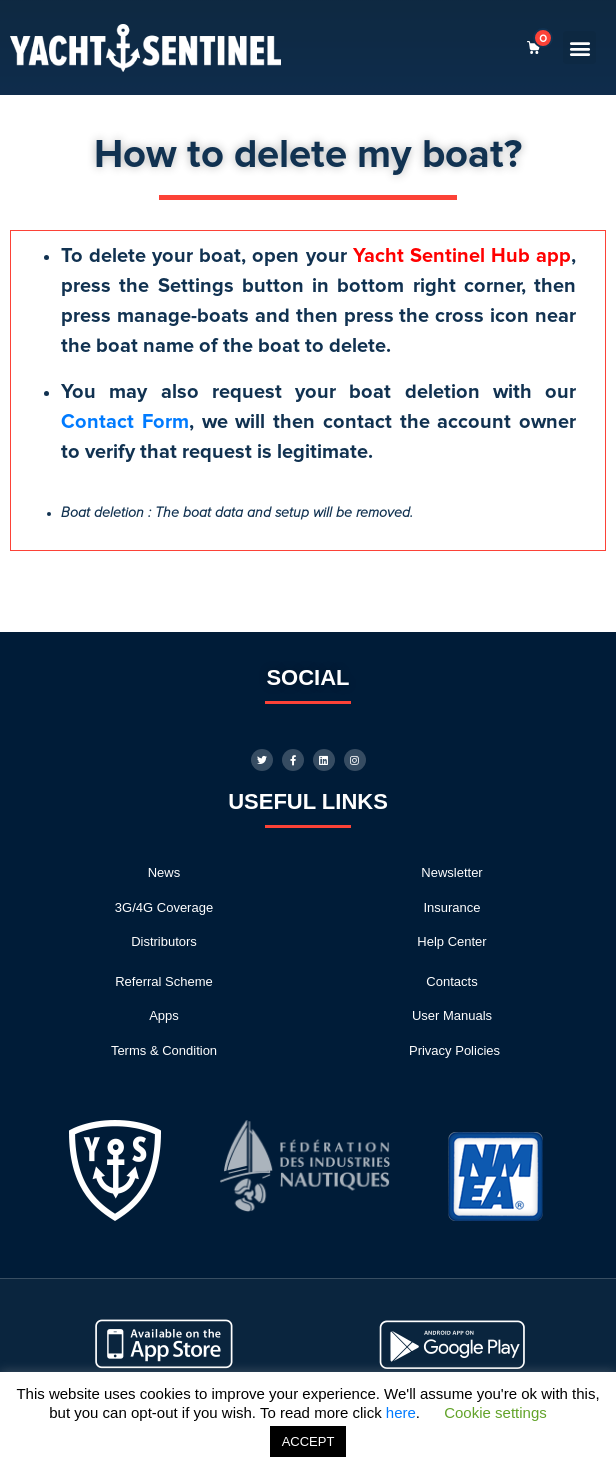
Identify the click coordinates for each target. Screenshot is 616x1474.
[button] (579, 47)
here (401, 1412)
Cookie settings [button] (495, 1412)
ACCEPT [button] (308, 1441)
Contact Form (125, 422)
